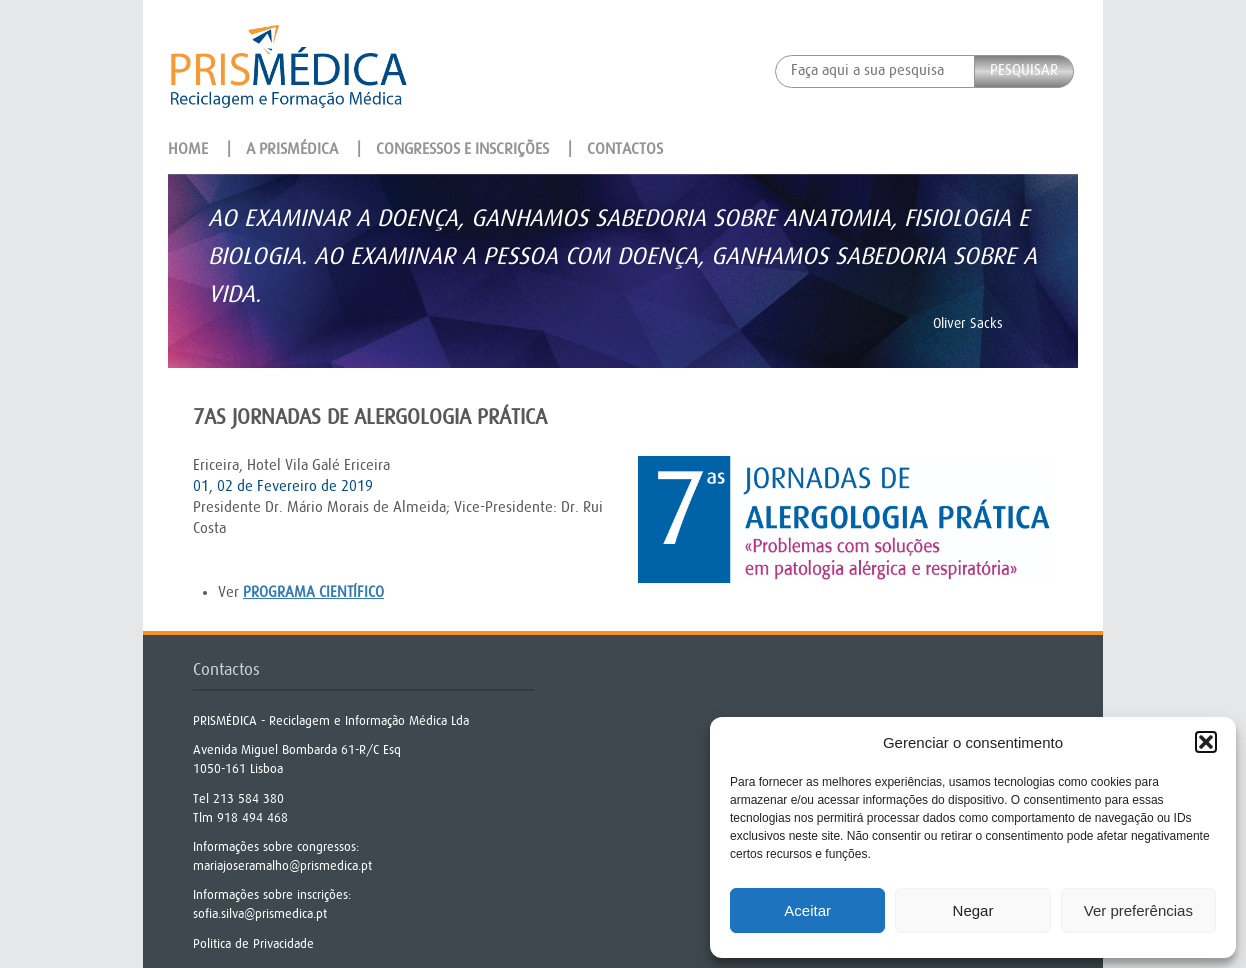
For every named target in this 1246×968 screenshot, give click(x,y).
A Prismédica (292, 149)
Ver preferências (1138, 910)
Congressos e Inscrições (462, 149)
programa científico (313, 592)
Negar (973, 910)
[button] (1206, 742)
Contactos (625, 149)
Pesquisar (1024, 70)
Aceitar (807, 910)
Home (188, 149)
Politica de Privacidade (253, 943)
